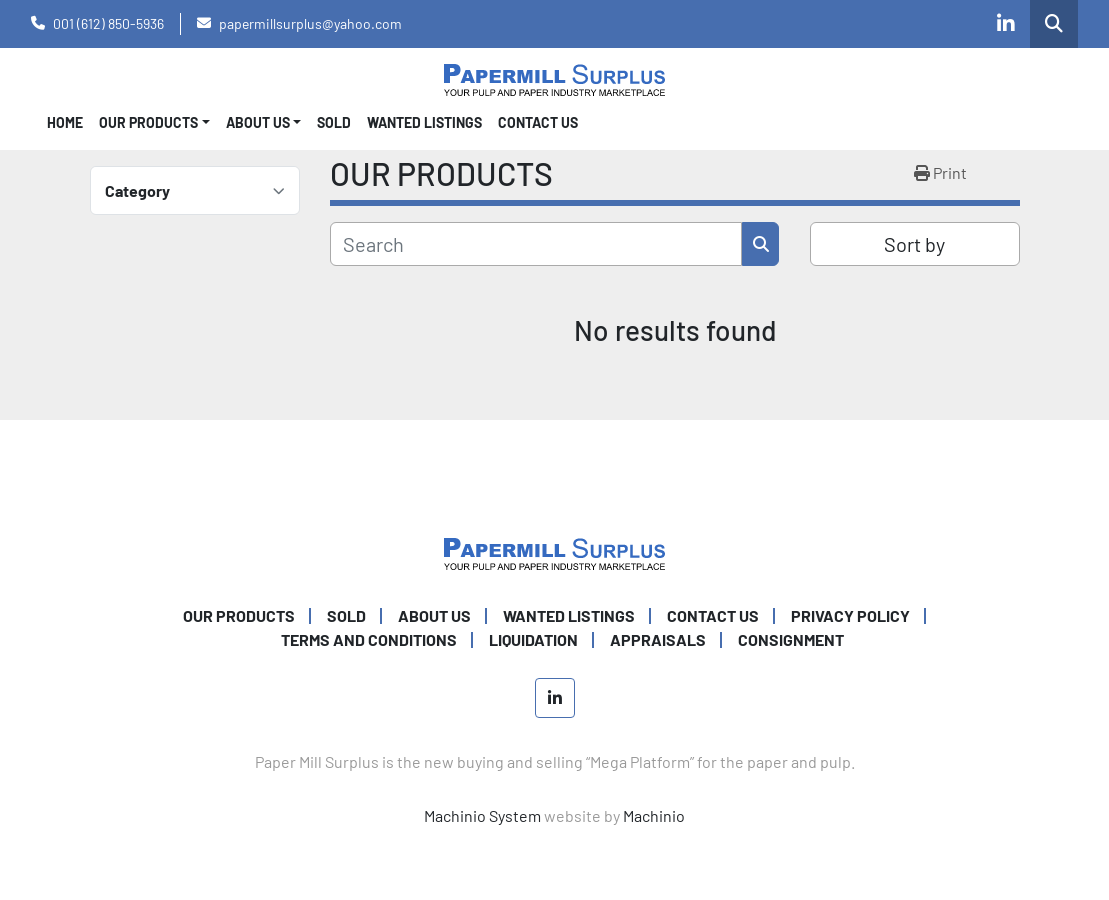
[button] (154, 122)
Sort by (914, 244)
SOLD (334, 122)
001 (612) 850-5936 (108, 23)
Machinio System (482, 815)
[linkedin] (1006, 24)
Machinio (654, 815)
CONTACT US (538, 122)
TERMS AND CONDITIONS (369, 639)
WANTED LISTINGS (424, 122)
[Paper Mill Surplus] (554, 551)
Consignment (791, 639)
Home (65, 122)
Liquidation (533, 639)
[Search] (536, 244)
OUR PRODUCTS (148, 122)
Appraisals (658, 639)
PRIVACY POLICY (850, 615)
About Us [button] (258, 122)
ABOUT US (434, 615)
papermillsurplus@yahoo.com (310, 23)
